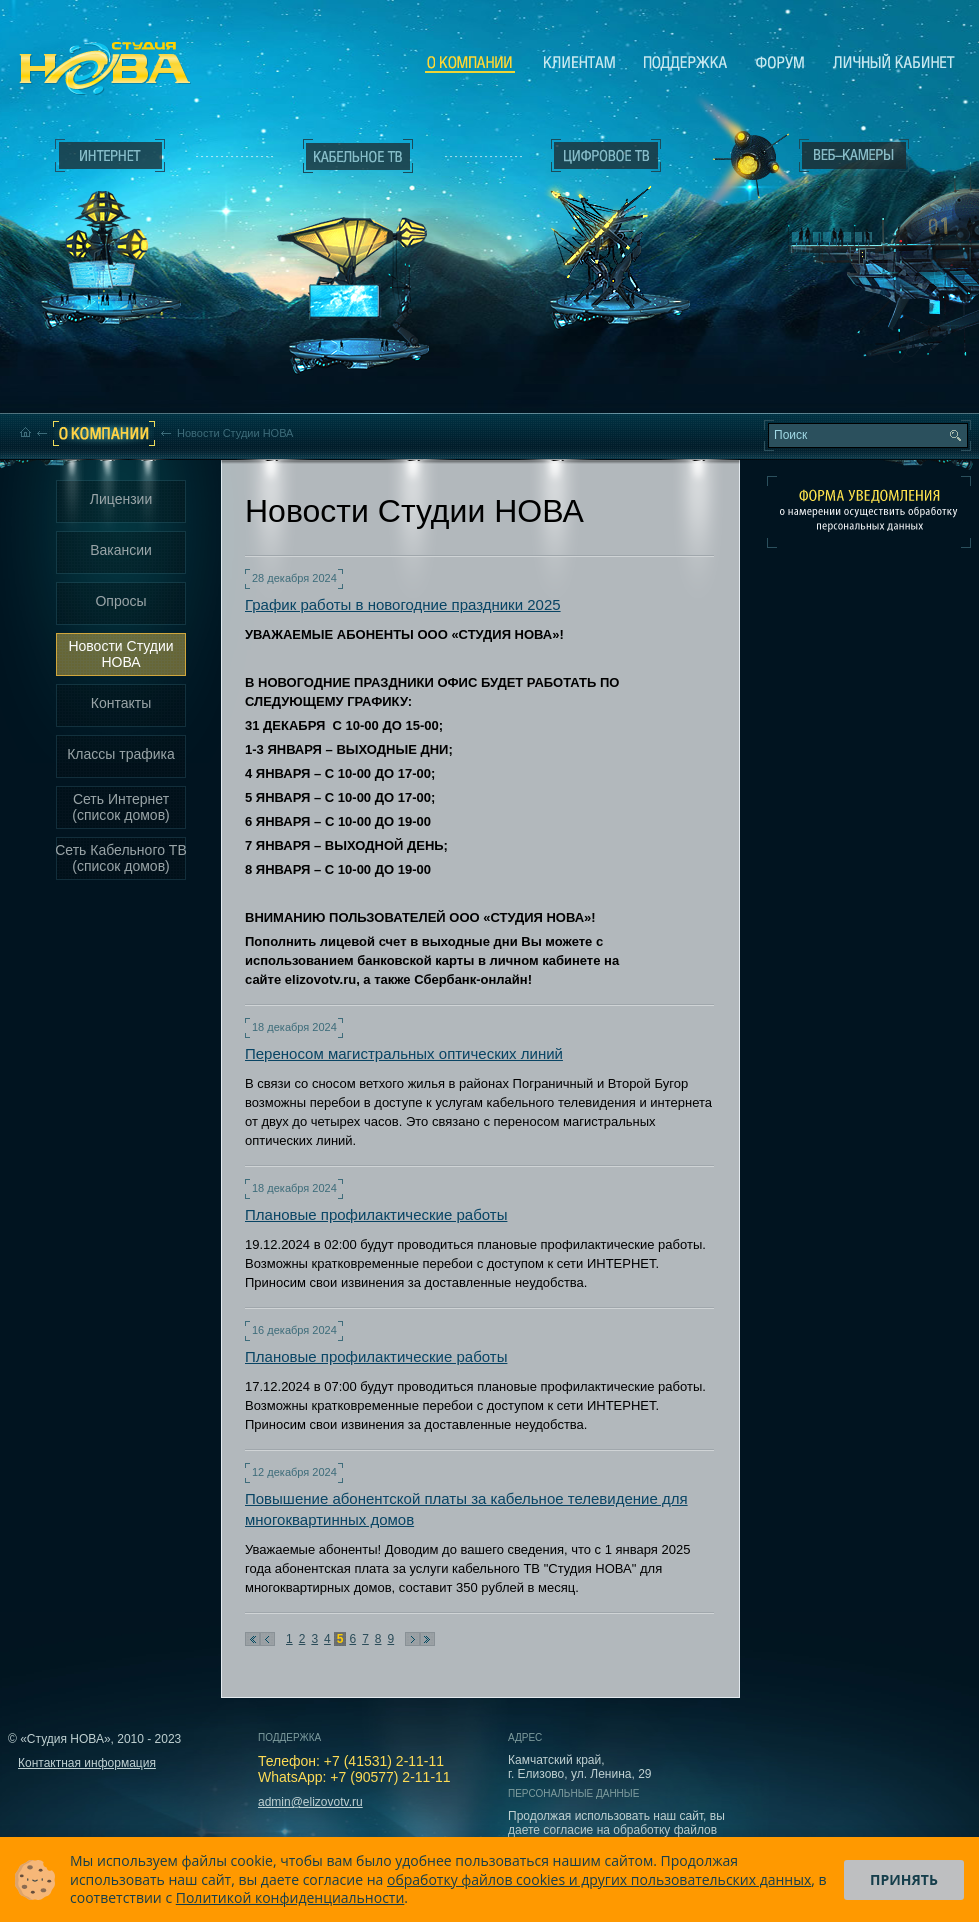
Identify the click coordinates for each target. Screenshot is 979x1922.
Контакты (121, 703)
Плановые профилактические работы (376, 1214)
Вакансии (121, 550)
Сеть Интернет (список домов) (121, 807)
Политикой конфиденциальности (290, 1897)
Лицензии (121, 499)
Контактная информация (87, 1763)
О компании (470, 63)
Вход (858, 333)
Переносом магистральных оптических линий (404, 1053)
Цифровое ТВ (596, 228)
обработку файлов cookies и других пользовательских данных (599, 1879)
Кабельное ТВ (359, 266)
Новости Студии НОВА (120, 654)
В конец (427, 1639)
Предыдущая (267, 1639)
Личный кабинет (894, 62)
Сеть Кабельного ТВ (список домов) (121, 858)
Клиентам (579, 62)
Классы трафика (121, 754)
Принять (904, 1879)
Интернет (110, 156)
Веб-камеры (744, 161)
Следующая (412, 1639)
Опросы (120, 601)
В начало (252, 1639)
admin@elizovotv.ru (310, 1802)
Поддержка (685, 62)
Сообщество (780, 62)
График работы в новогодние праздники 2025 (403, 604)
